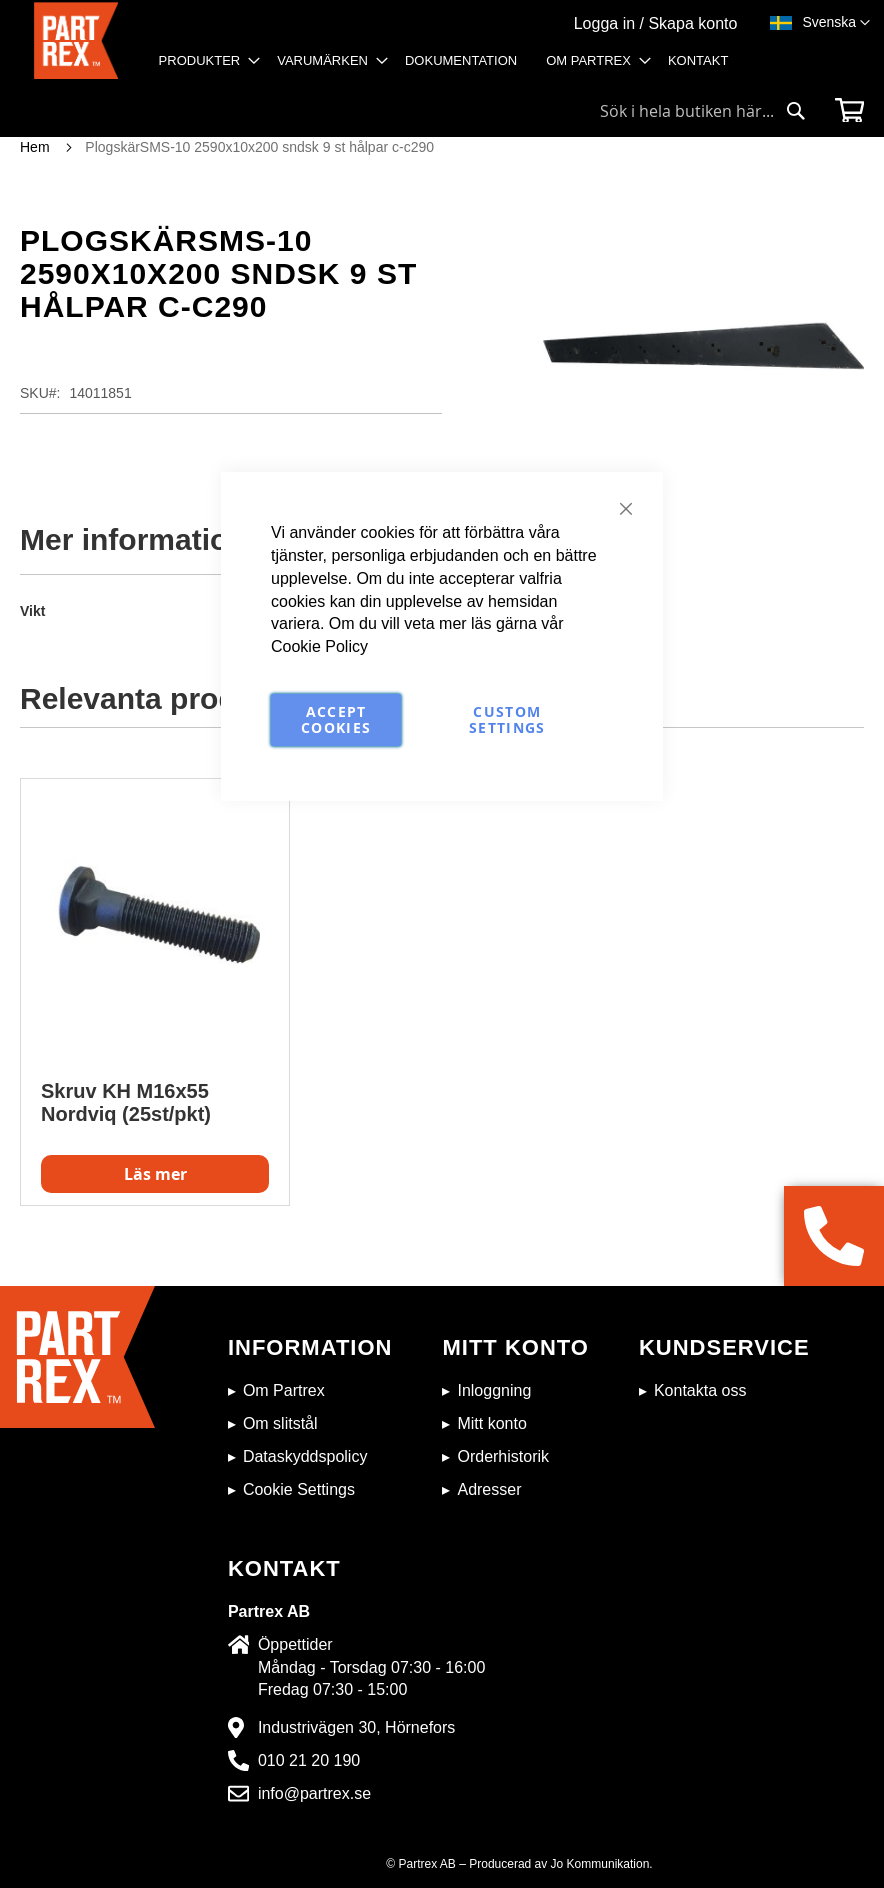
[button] (836, 23)
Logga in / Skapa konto (656, 23)
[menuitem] (204, 61)
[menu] (450, 67)
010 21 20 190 (309, 1760)
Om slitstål (280, 1423)
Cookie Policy (319, 646)
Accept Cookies (336, 719)
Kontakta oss (700, 1390)
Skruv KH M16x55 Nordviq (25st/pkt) (126, 1102)
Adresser (489, 1489)
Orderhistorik (503, 1456)
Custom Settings (507, 719)
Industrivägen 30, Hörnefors (356, 1727)
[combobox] (703, 111)
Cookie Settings (299, 1489)
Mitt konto (491, 1423)
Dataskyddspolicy (305, 1456)
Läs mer (155, 1174)
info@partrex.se (314, 1793)
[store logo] (76, 45)
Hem (35, 147)
